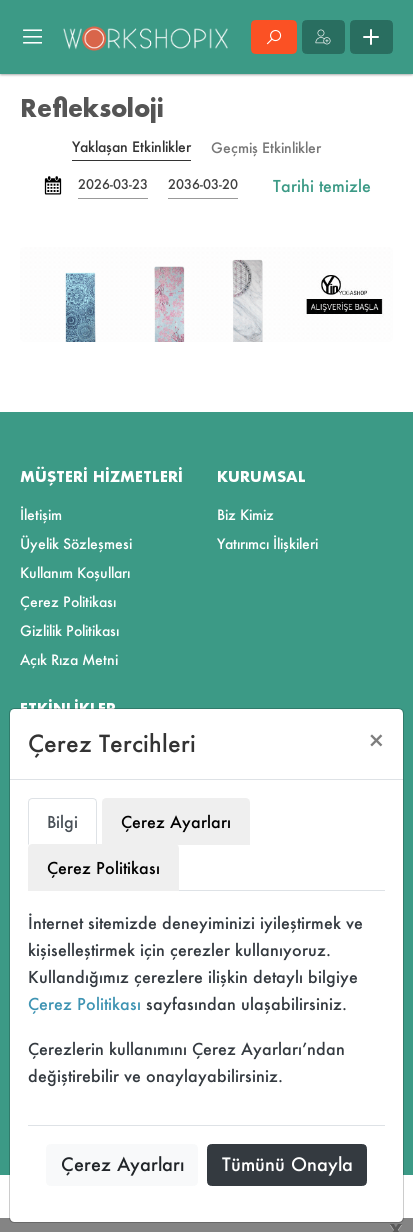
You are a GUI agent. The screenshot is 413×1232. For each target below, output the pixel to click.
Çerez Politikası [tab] (103, 867)
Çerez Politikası (84, 1003)
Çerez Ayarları (122, 1164)
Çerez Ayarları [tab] (176, 821)
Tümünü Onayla (287, 1164)
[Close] (376, 740)
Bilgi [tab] (62, 821)
